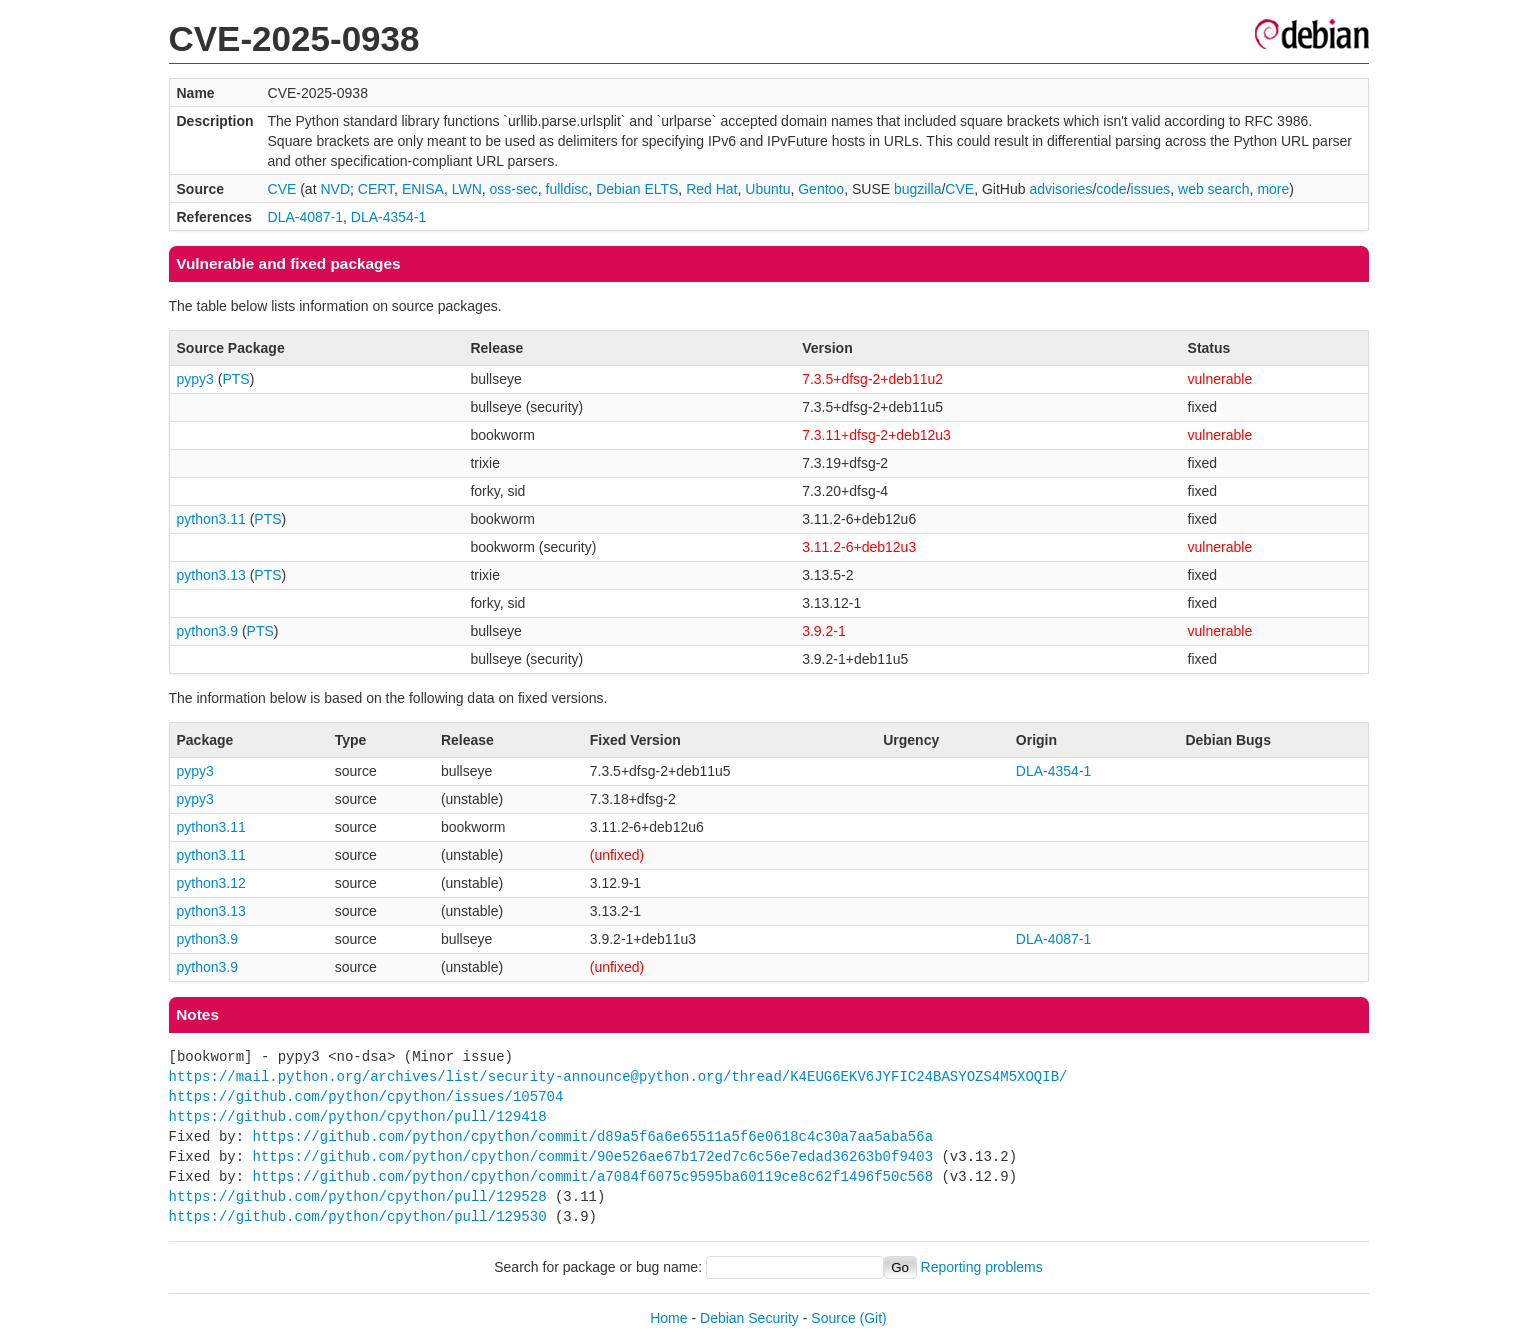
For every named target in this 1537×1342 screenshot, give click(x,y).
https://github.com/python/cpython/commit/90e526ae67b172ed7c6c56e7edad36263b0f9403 (593, 1156)
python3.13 (211, 575)
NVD (335, 189)
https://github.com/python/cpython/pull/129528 (358, 1196)
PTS (235, 379)
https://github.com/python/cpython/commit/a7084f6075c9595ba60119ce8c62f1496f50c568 (593, 1176)
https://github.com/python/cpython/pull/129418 (358, 1116)
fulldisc (567, 189)
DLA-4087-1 (306, 217)
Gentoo (821, 189)
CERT (376, 189)
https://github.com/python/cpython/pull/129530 (358, 1216)
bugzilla (917, 189)
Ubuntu (767, 189)
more (1273, 189)
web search (1214, 189)
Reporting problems (982, 1267)
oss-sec (514, 189)
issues (1151, 189)
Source (833, 1318)
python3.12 (211, 883)
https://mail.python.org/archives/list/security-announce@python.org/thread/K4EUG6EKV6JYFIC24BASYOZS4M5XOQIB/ (618, 1076)
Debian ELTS (637, 189)
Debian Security (749, 1318)
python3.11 (211, 519)
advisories (1060, 189)
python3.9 (208, 631)
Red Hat (711, 189)
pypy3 (195, 379)
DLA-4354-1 (389, 217)
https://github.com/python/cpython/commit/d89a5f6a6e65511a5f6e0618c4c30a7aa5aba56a (593, 1136)
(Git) (873, 1318)
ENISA (423, 189)
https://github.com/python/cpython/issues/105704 (366, 1096)
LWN (467, 189)
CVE (282, 189)
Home (668, 1318)
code (1111, 189)
